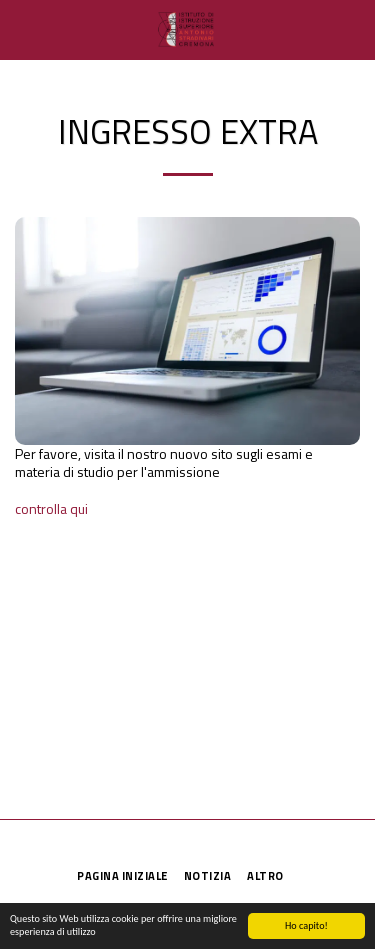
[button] (22, 28)
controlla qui (51, 508)
